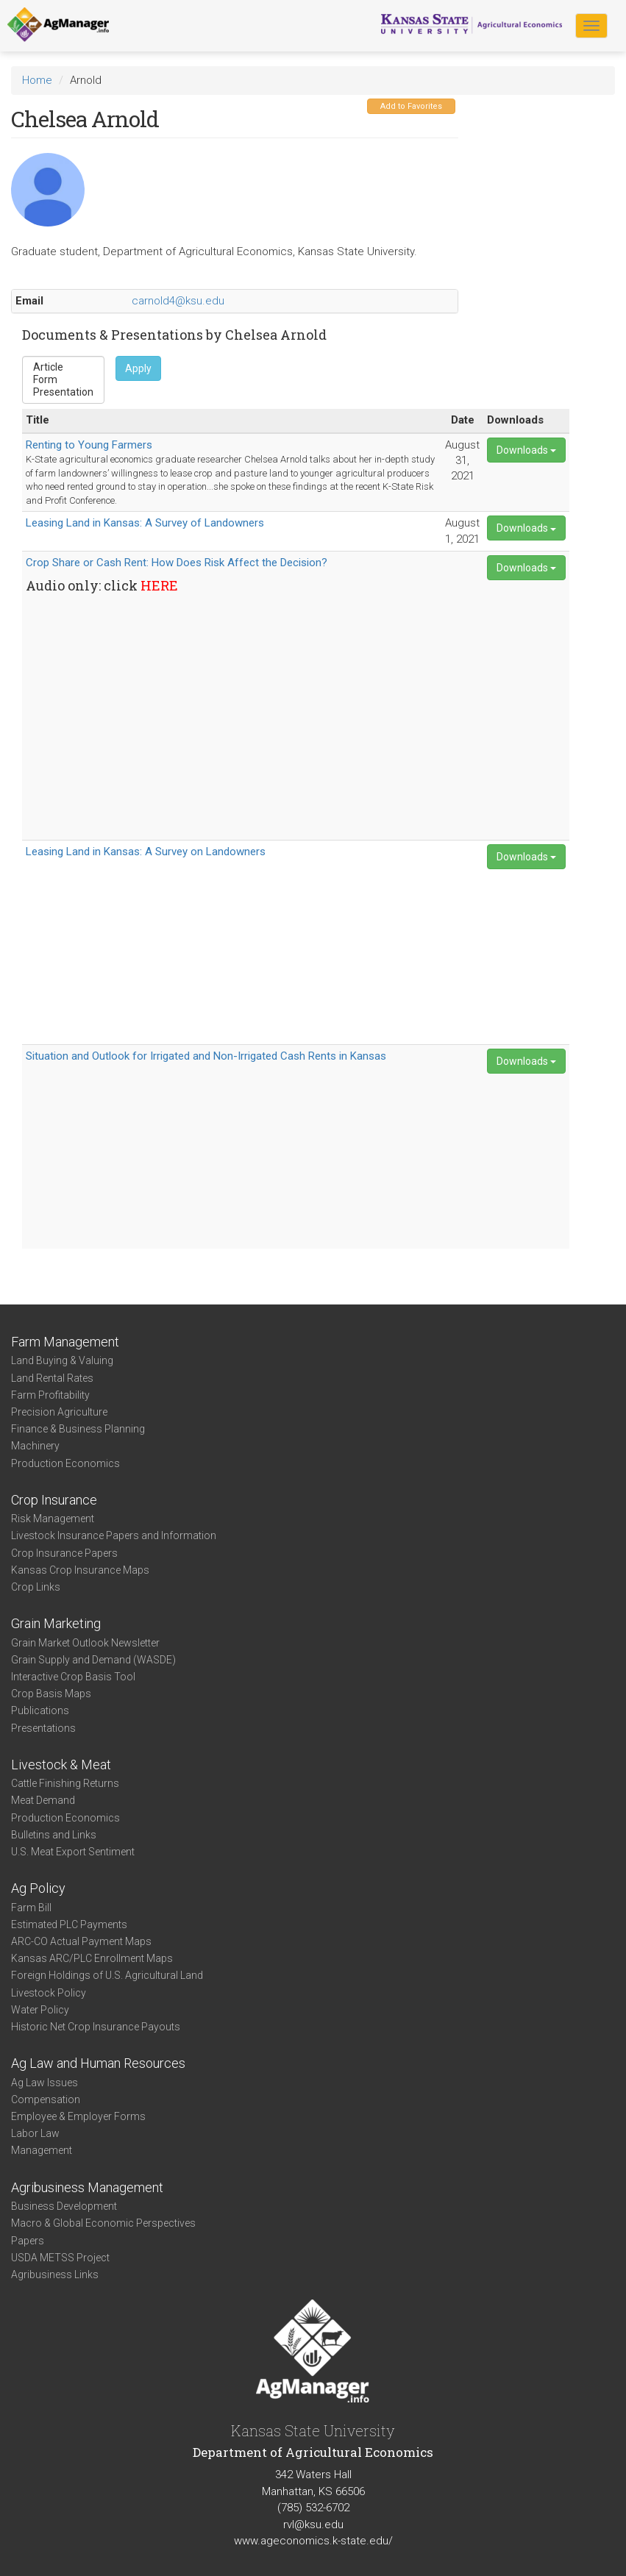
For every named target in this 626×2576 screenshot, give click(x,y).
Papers (27, 2241)
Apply (138, 368)
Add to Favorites (411, 106)
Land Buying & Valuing (62, 1360)
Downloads (526, 450)
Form (63, 380)
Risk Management (52, 1518)
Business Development (64, 2206)
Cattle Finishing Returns (65, 1783)
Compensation (45, 2099)
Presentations (43, 1728)
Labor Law (35, 2133)
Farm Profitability (50, 1395)
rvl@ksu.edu (313, 2524)
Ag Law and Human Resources (98, 2063)
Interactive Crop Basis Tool (73, 1677)
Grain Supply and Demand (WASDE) (93, 1660)
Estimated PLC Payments (69, 1924)
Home (37, 80)
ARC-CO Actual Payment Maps (81, 1941)
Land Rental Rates (52, 1378)
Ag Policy (38, 1888)
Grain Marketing (56, 1623)
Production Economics (65, 1463)
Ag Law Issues (44, 2082)
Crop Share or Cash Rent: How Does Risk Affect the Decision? (176, 562)
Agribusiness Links (55, 2274)
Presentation (63, 392)
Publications (40, 1710)
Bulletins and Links (53, 1835)
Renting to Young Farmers (89, 445)
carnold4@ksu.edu (178, 300)
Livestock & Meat (61, 1764)
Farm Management (65, 1341)
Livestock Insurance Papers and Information (113, 1535)
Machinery (35, 1446)
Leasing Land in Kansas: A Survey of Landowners (145, 522)
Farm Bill (31, 1907)
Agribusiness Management (87, 2187)
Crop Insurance (54, 1500)
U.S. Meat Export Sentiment (73, 1852)
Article (63, 367)
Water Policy (40, 2010)
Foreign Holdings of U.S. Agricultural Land (107, 1975)
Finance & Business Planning (78, 1429)
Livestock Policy (48, 1993)
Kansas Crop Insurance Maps (80, 1570)
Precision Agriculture (59, 1412)
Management (41, 2150)
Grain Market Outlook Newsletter (85, 1643)
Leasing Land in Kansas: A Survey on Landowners (146, 851)
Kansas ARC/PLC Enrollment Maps (92, 1958)
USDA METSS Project (60, 2257)
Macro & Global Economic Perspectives (103, 2223)
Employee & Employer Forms (78, 2116)
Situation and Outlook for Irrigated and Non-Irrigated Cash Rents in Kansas (206, 1056)
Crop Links (35, 1587)
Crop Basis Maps (51, 1693)
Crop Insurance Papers (64, 1553)
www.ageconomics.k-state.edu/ (313, 2540)
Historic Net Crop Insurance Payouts (95, 2027)
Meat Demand (43, 1800)
